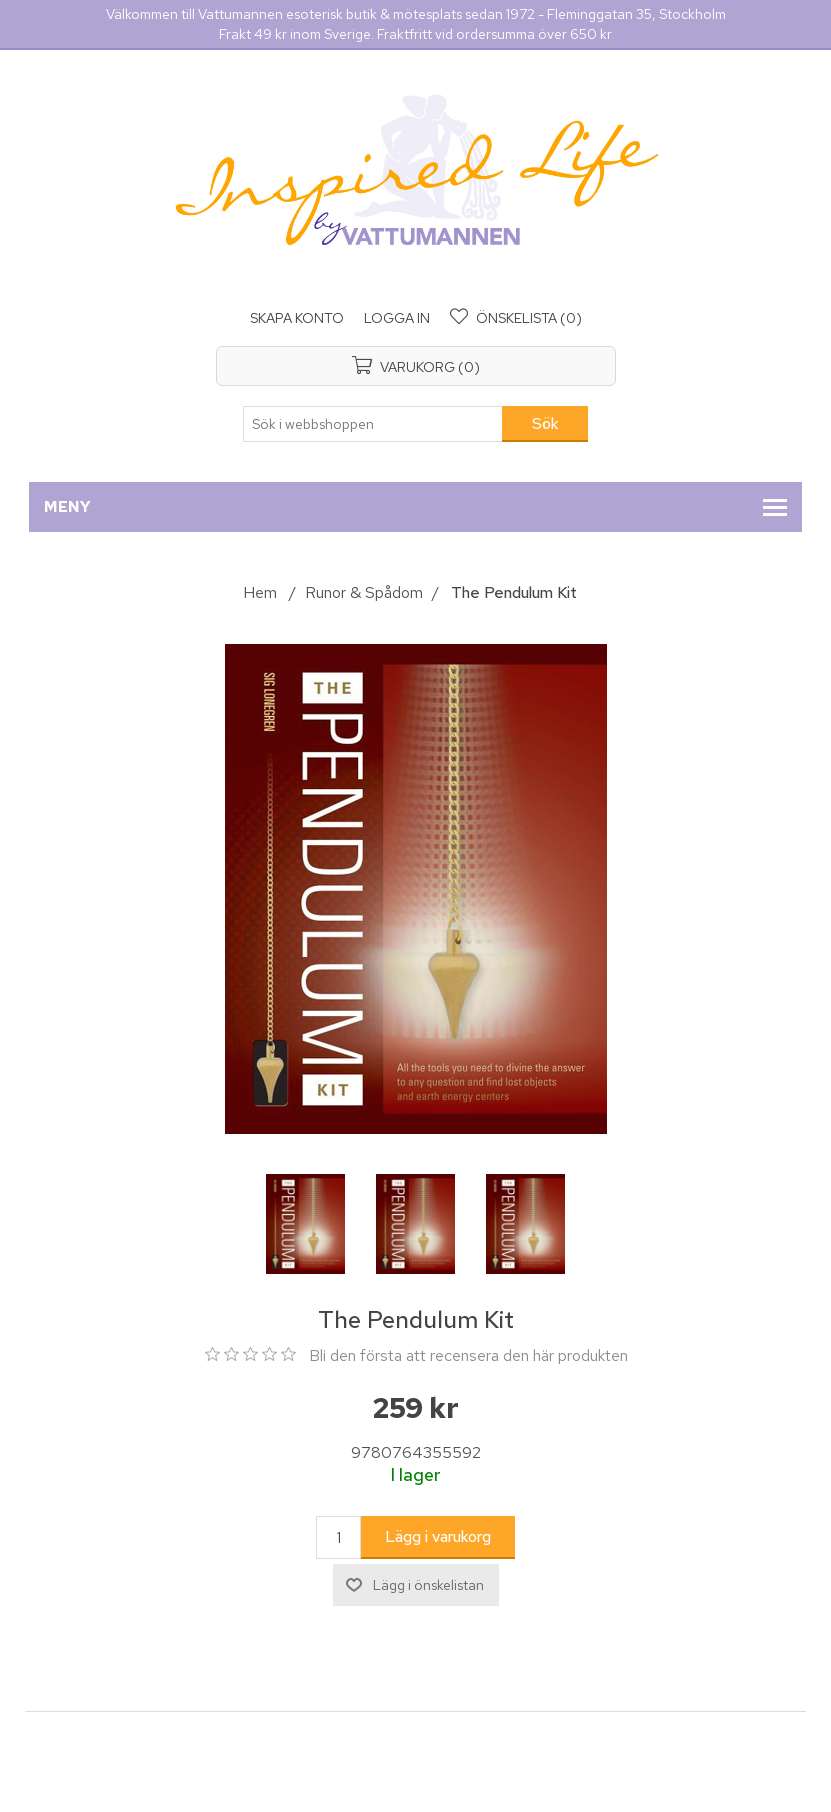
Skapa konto (297, 318)
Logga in (397, 318)
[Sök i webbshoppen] (373, 424)
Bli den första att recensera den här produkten (468, 1355)
